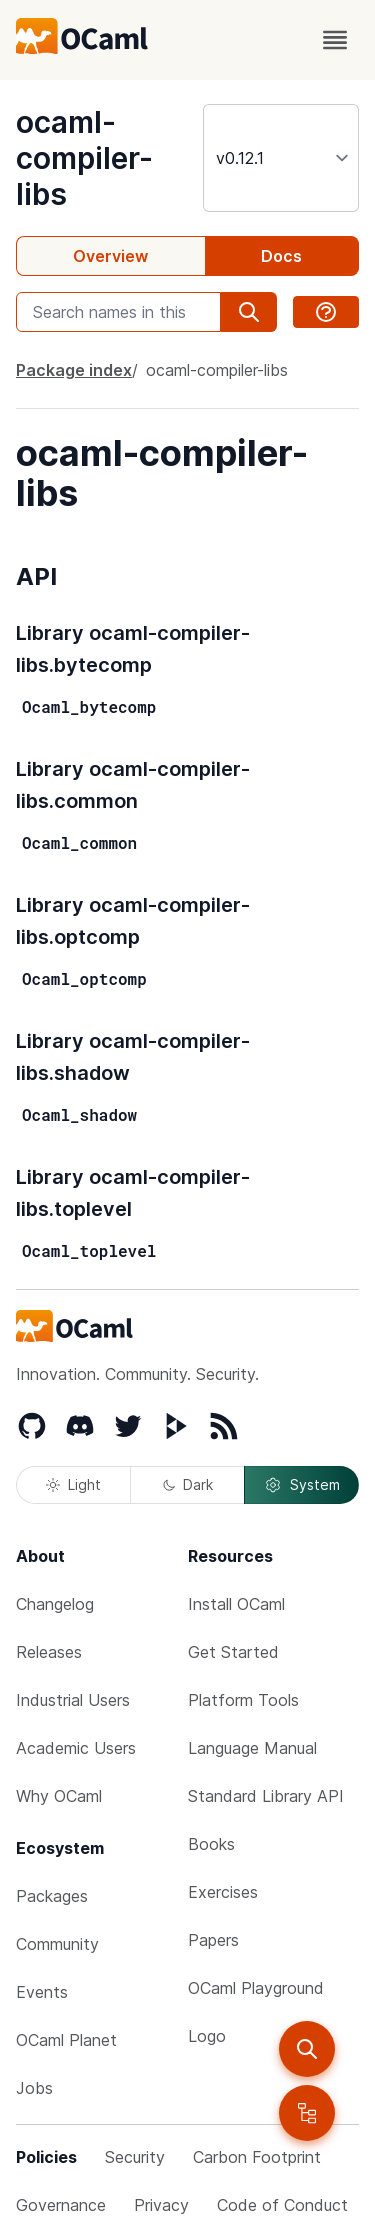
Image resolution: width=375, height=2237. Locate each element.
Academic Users (76, 1748)
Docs (281, 256)
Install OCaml (236, 1604)
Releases (49, 1652)
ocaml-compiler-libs (84, 158)
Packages (52, 1896)
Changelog (55, 1604)
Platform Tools (243, 1700)
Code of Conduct (282, 2205)
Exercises (223, 1892)
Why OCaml (59, 1796)
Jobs (34, 2088)
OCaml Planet (66, 2040)
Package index (74, 370)
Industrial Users (73, 1700)
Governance (61, 2205)
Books (211, 1844)
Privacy (161, 2205)
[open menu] (335, 40)
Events (42, 1992)
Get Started (233, 1652)
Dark (188, 1484)
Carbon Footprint (257, 2157)
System (302, 1485)
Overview (110, 256)
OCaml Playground (256, 1988)
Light (73, 1484)
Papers (213, 1940)
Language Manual (252, 1748)
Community (57, 1944)
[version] (281, 158)
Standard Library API (266, 1796)
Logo (207, 2036)
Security (135, 2157)
